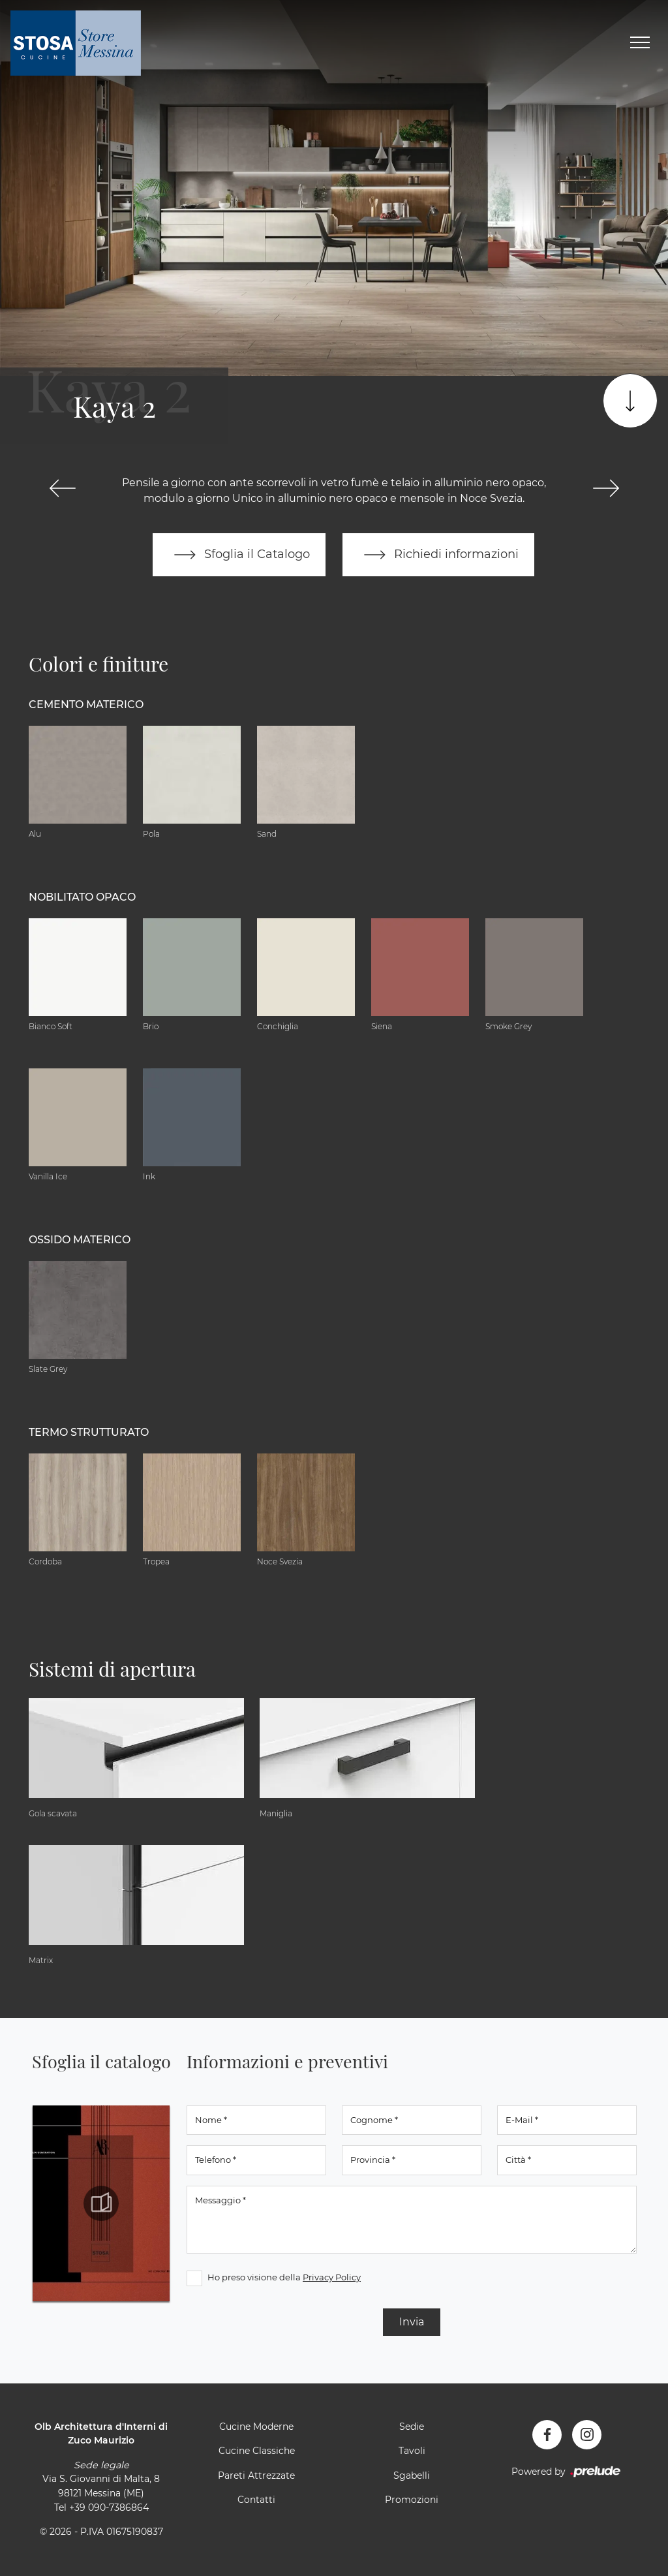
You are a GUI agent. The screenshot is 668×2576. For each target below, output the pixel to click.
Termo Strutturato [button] (89, 1432)
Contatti (256, 2500)
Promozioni (411, 2500)
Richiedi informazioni (438, 554)
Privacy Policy (332, 2277)
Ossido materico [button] (79, 1240)
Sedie (411, 2426)
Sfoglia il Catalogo (239, 554)
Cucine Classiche (257, 2451)
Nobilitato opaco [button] (82, 897)
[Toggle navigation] (640, 43)
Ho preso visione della (284, 2277)
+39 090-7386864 (109, 2507)
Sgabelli (411, 2475)
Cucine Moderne (256, 2426)
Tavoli (412, 2451)
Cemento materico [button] (86, 704)
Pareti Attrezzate (256, 2475)
